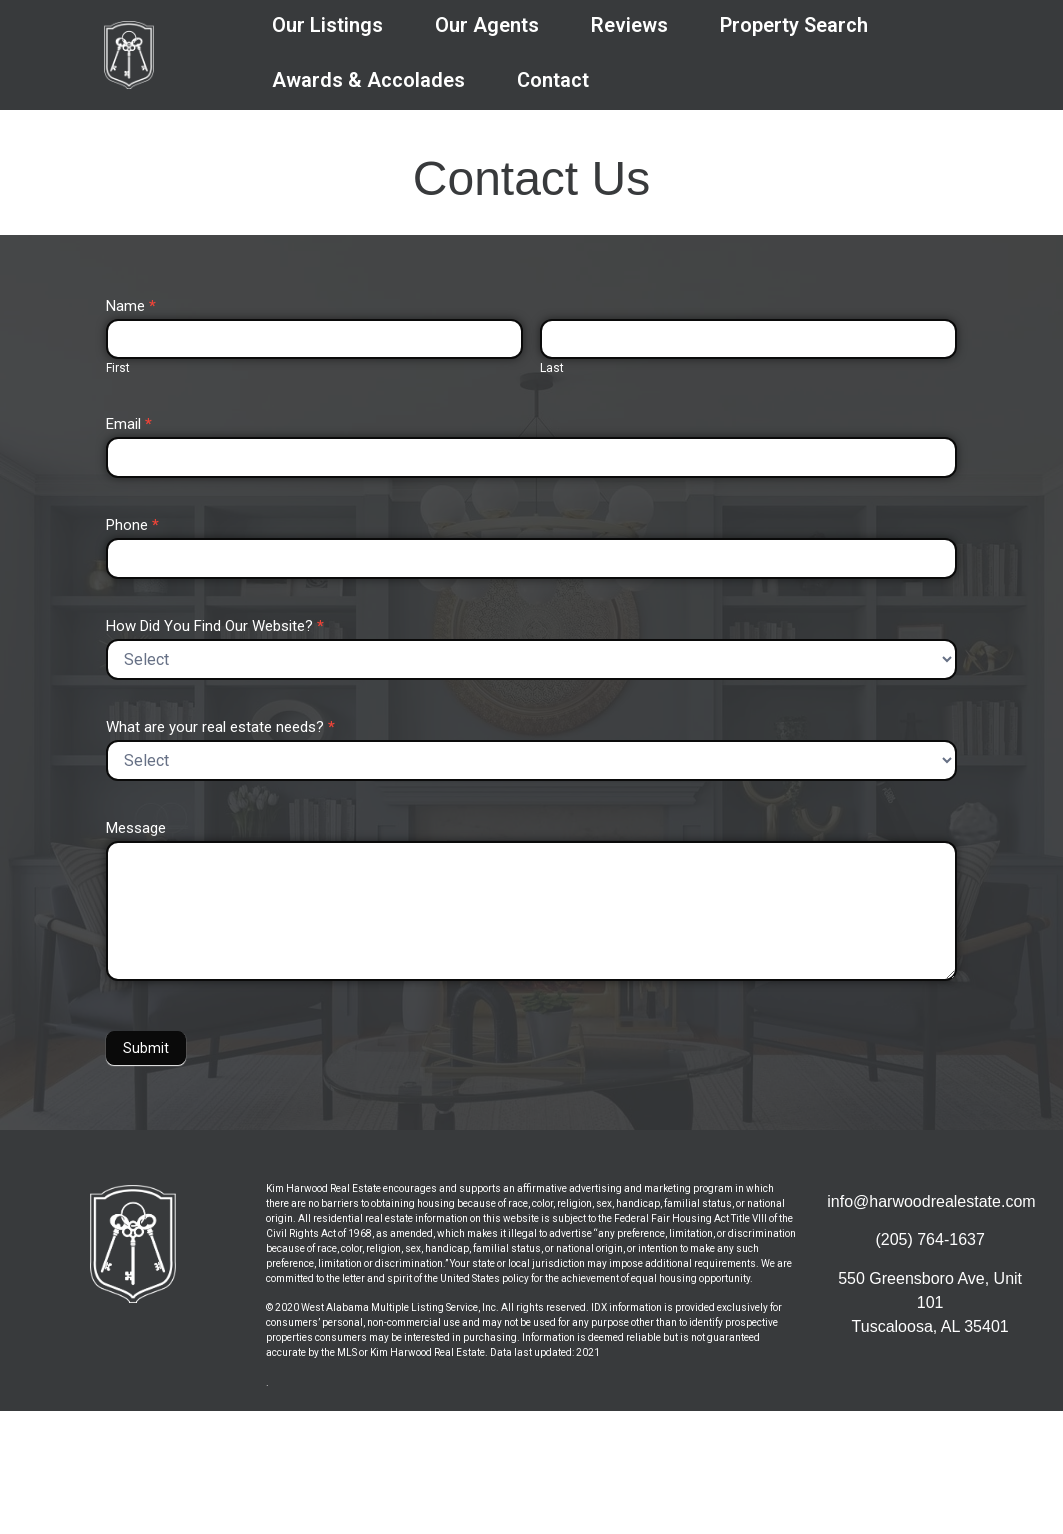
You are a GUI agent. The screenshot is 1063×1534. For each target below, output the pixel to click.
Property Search (794, 25)
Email (129, 425)
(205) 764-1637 (929, 1239)
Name (131, 307)
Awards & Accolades (368, 80)
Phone (132, 526)
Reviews (629, 25)
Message (136, 829)
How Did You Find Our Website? (215, 627)
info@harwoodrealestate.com (931, 1201)
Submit (146, 1048)
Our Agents (487, 25)
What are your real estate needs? (220, 728)
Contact (553, 80)
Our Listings (327, 25)
